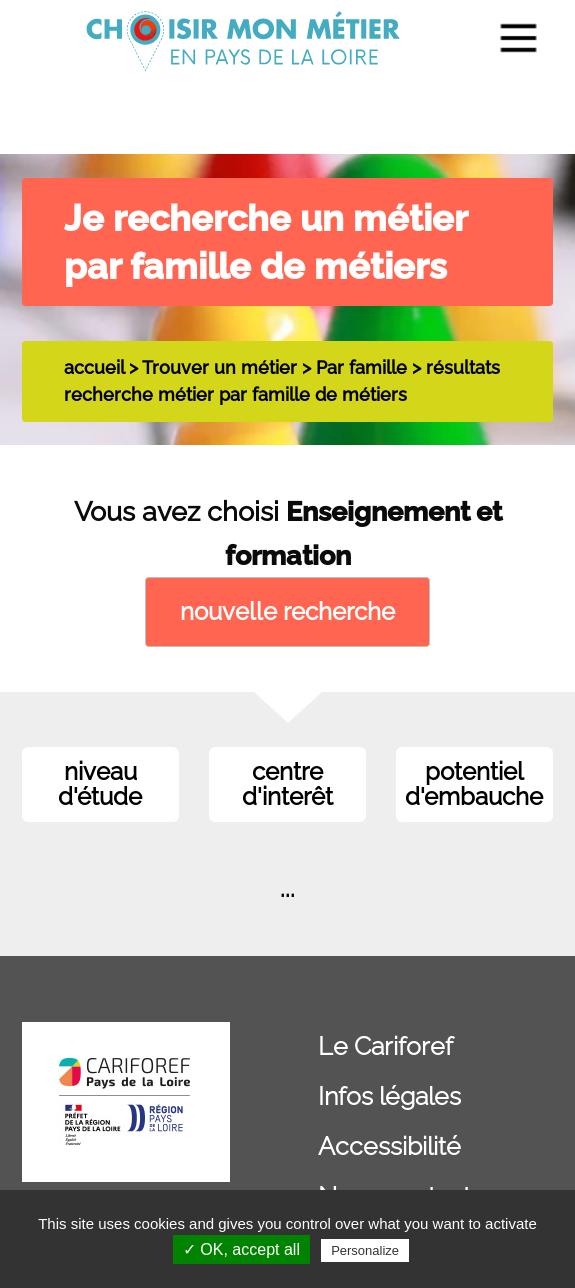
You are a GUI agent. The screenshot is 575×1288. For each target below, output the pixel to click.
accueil (94, 367)
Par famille (361, 367)
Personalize (365, 1250)
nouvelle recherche (287, 611)
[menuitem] (506, 40)
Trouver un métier (219, 367)
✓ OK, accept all (241, 1249)
